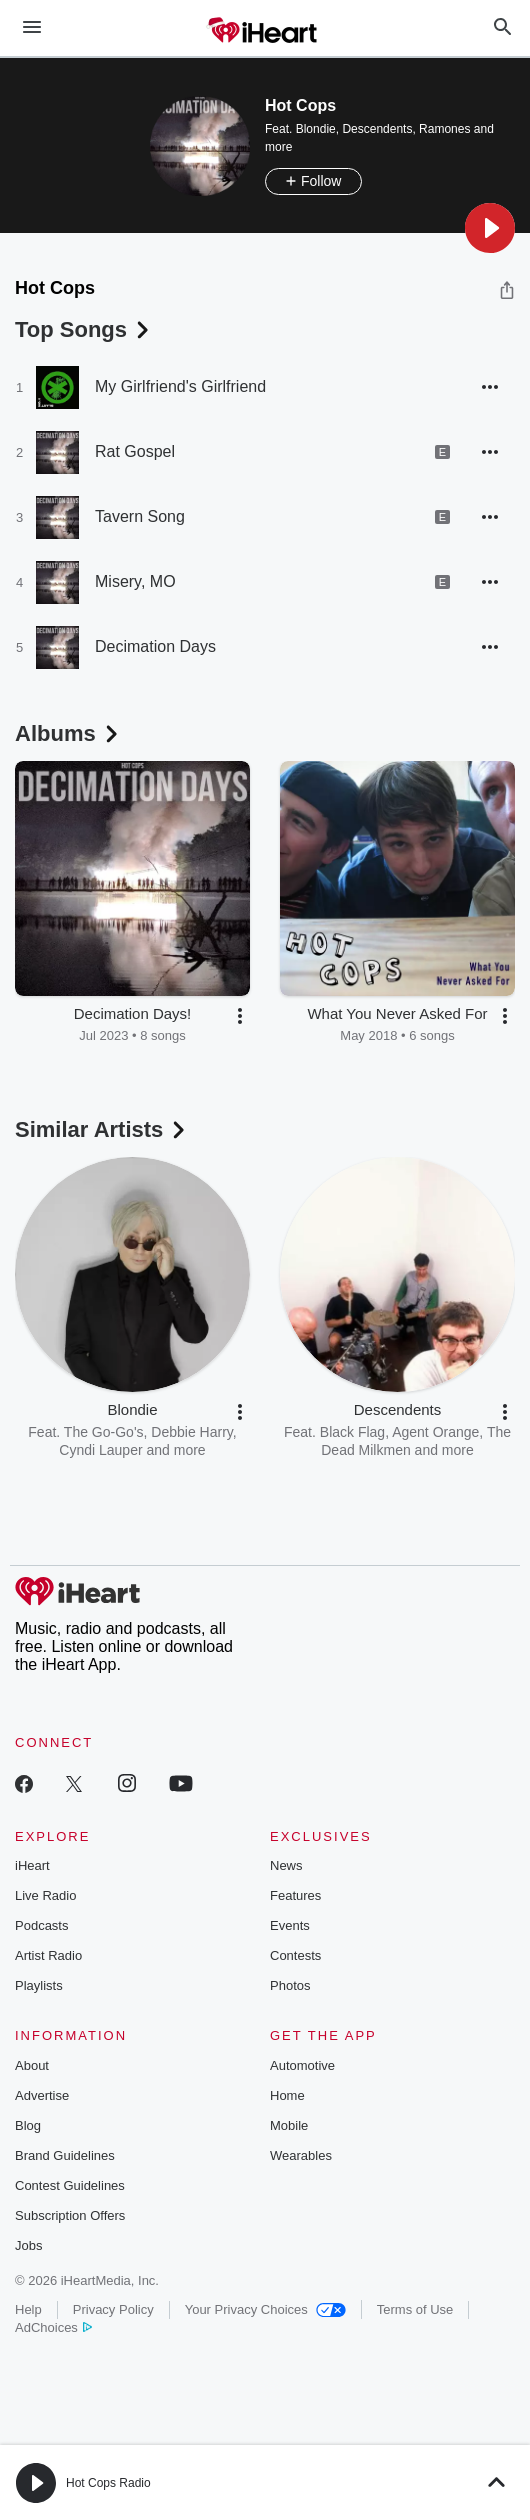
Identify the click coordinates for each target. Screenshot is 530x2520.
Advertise (42, 2095)
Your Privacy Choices (265, 2309)
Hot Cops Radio (108, 2483)
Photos (290, 1985)
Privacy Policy (113, 2309)
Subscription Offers (70, 2215)
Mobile (289, 2125)
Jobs (28, 2245)
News (286, 1865)
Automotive (302, 2065)
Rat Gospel (135, 451)
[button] (490, 228)
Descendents (377, 129)
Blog (28, 2125)
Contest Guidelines (70, 2185)
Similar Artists (102, 1129)
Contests (295, 1955)
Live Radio (45, 1895)
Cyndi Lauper (100, 1450)
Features (295, 1895)
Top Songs (84, 329)
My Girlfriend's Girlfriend (180, 386)
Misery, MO (135, 581)
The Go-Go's (104, 1432)
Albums (68, 733)
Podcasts (41, 1925)
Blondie (316, 129)
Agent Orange (435, 1432)
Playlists (39, 1985)
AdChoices (53, 2327)
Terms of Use (415, 2309)
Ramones (444, 129)
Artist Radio (48, 1955)
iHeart (32, 1865)
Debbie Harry (191, 1432)
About (32, 2065)
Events (290, 1925)
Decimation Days (155, 646)
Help (28, 2309)
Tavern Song (140, 516)
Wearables (301, 2155)
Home (287, 2095)
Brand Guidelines (65, 2155)
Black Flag (352, 1432)
